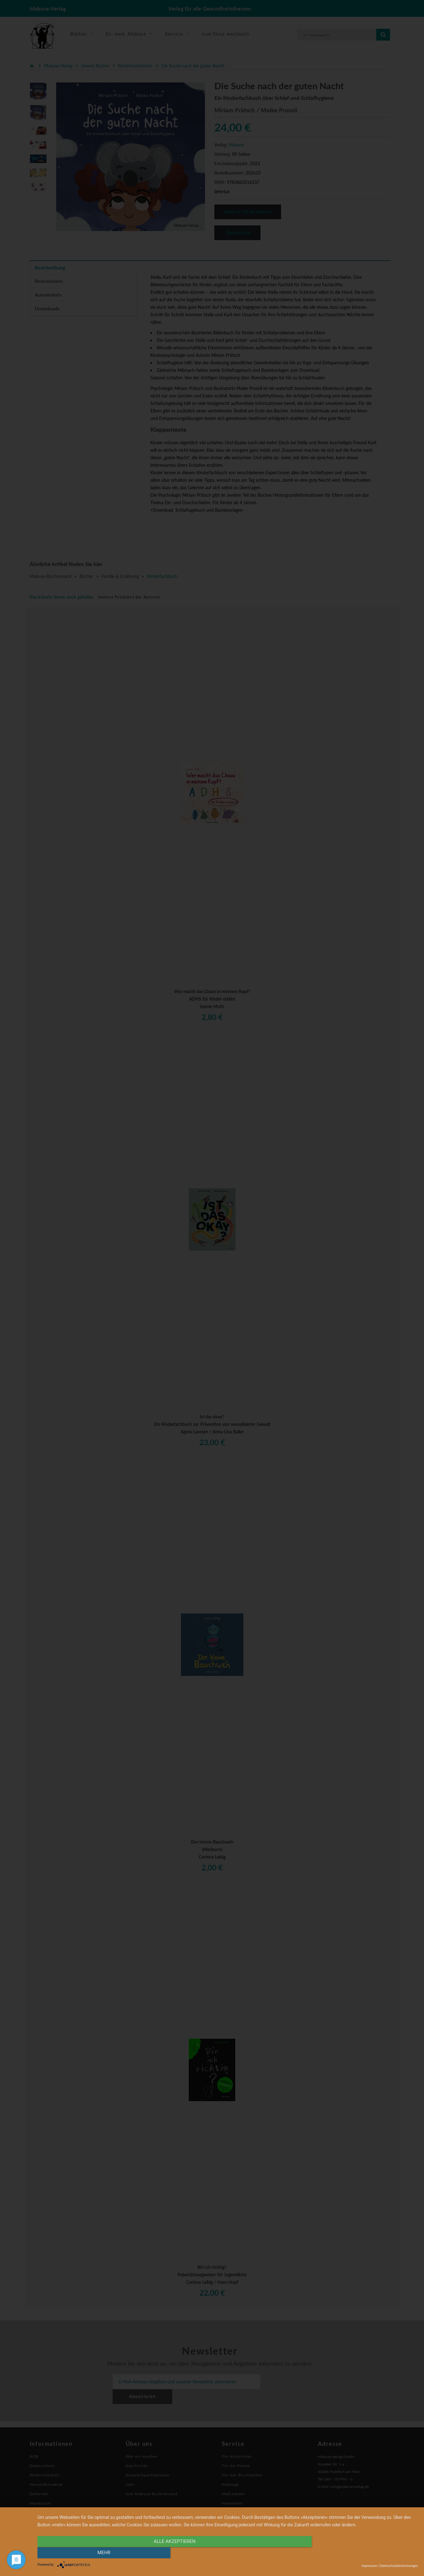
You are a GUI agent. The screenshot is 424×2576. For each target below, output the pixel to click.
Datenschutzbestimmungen (398, 2566)
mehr (360, 2553)
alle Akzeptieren (170, 2553)
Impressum (369, 2566)
